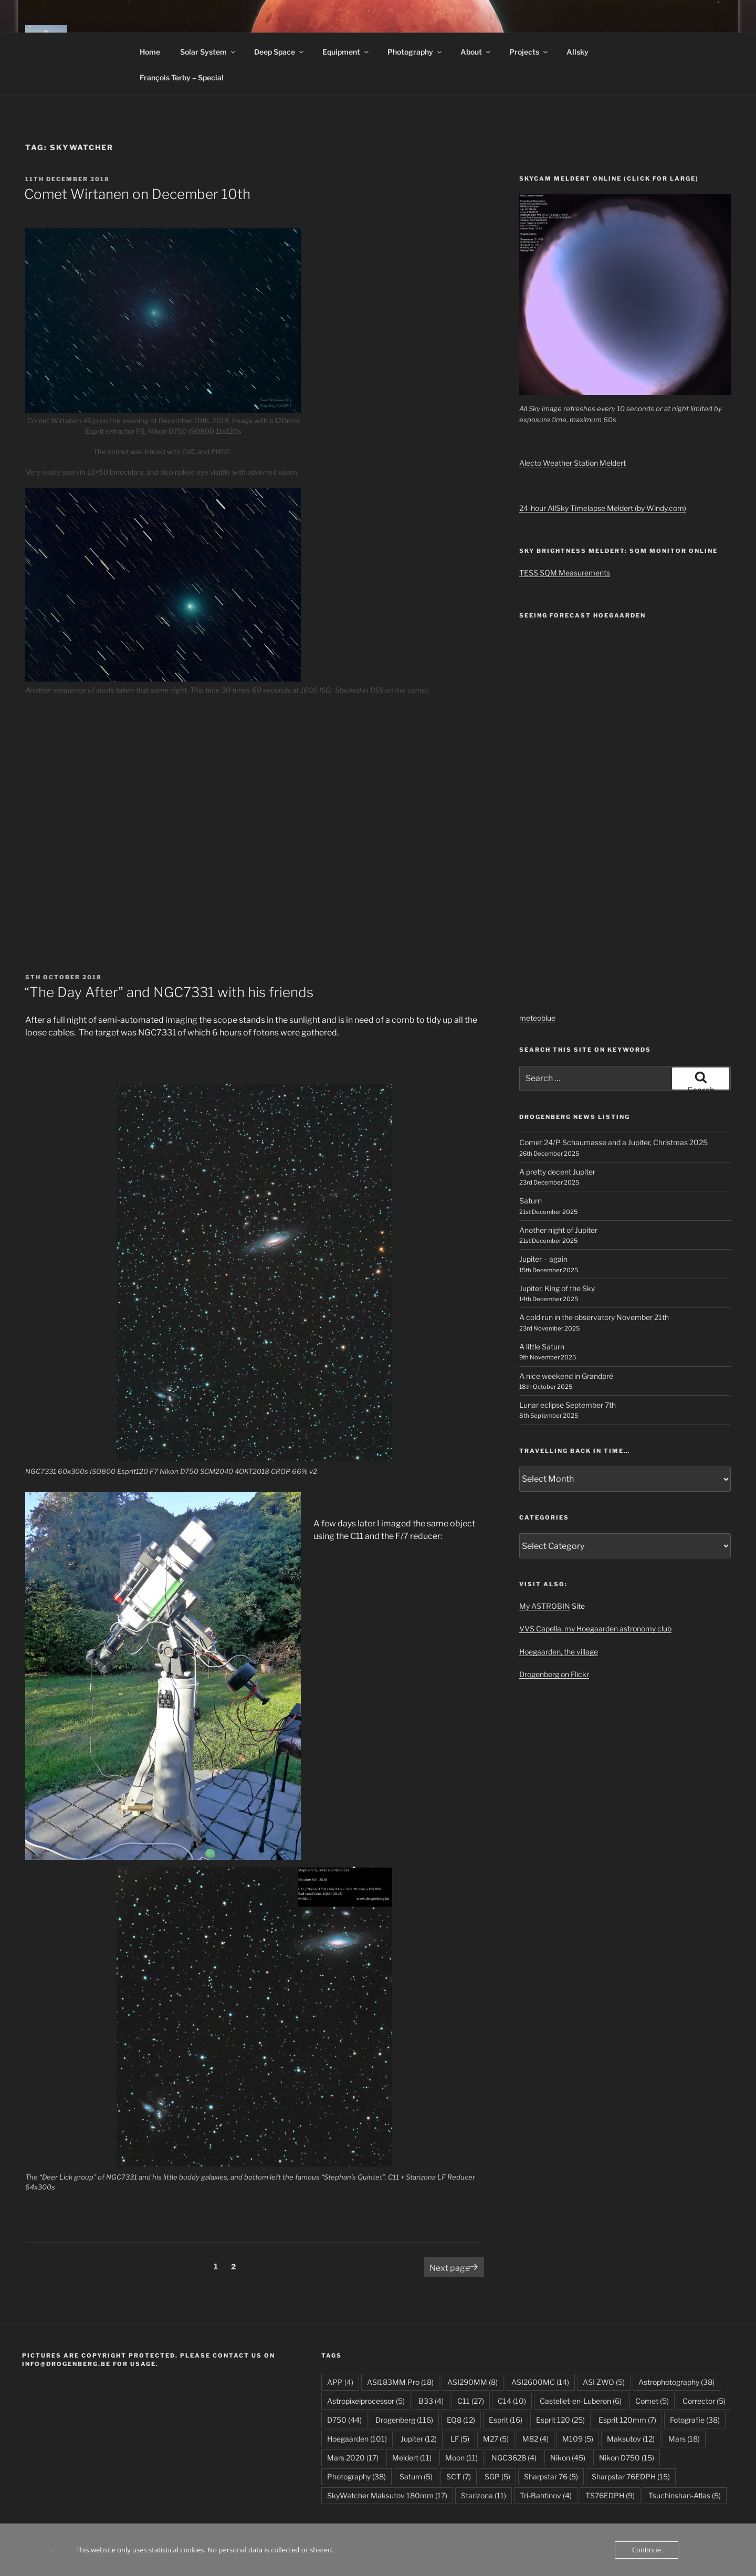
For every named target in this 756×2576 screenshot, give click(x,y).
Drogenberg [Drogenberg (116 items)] (404, 2419)
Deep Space (279, 51)
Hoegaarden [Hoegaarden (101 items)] (357, 2438)
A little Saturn (541, 1346)
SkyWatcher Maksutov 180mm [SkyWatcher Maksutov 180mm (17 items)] (387, 2495)
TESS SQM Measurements (564, 572)
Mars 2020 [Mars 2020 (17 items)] (353, 2457)
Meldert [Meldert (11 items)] (412, 2457)
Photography (415, 51)
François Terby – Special (182, 77)
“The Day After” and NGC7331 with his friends (168, 992)
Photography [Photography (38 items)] (356, 2476)
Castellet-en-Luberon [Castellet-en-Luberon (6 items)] (581, 2400)
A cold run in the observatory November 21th (594, 1317)
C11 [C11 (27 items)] (470, 2400)
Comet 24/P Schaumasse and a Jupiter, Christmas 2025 (613, 1142)
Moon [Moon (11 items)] (461, 2457)
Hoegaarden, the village (558, 1651)
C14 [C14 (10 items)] (512, 2400)
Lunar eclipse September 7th (567, 1404)
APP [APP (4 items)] (340, 2382)
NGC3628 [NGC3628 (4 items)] (514, 2457)
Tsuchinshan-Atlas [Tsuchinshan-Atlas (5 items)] (684, 2495)
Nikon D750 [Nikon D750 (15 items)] (626, 2457)
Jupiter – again (543, 1258)
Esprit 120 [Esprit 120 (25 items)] (560, 2419)
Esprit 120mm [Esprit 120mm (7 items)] (627, 2419)
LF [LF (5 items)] (459, 2438)
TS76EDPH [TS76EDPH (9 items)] (610, 2495)
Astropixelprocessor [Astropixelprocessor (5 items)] (366, 2400)
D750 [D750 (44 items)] (344, 2419)
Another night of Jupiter (558, 1230)
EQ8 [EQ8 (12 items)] (461, 2419)
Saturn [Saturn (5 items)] (416, 2476)
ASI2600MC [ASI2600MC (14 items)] (540, 2382)
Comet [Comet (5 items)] (652, 2400)
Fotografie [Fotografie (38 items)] (695, 2419)
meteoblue (537, 1017)
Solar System (208, 51)
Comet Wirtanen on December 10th (137, 194)
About (476, 51)
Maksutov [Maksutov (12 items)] (631, 2438)
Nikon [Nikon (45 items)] (567, 2457)
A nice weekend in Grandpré (566, 1375)
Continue (646, 2549)
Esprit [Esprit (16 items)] (505, 2419)
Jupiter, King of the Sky (557, 1288)
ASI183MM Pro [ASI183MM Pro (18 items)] (400, 2382)
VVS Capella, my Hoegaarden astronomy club (595, 1628)
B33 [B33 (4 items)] (431, 2400)
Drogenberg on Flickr (554, 1674)
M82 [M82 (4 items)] (535, 2438)
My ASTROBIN (544, 1605)
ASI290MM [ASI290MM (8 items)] (472, 2382)
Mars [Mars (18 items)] (684, 2438)
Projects (529, 51)
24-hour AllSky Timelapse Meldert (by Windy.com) (602, 508)
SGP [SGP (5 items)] (497, 2476)
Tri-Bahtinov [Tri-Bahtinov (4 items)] (546, 2495)
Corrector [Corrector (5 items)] (704, 2400)
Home (150, 51)
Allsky (577, 51)
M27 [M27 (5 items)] (496, 2438)
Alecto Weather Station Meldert (572, 462)
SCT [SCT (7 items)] (458, 2476)
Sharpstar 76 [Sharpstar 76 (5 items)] (551, 2476)
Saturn (530, 1200)
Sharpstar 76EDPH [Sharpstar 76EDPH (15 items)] (631, 2476)
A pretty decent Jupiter (557, 1171)
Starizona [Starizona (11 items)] (483, 2495)
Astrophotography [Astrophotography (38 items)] (676, 2382)
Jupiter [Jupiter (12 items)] (419, 2438)
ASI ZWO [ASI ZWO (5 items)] (604, 2382)
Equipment (346, 51)
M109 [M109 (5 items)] (577, 2438)
